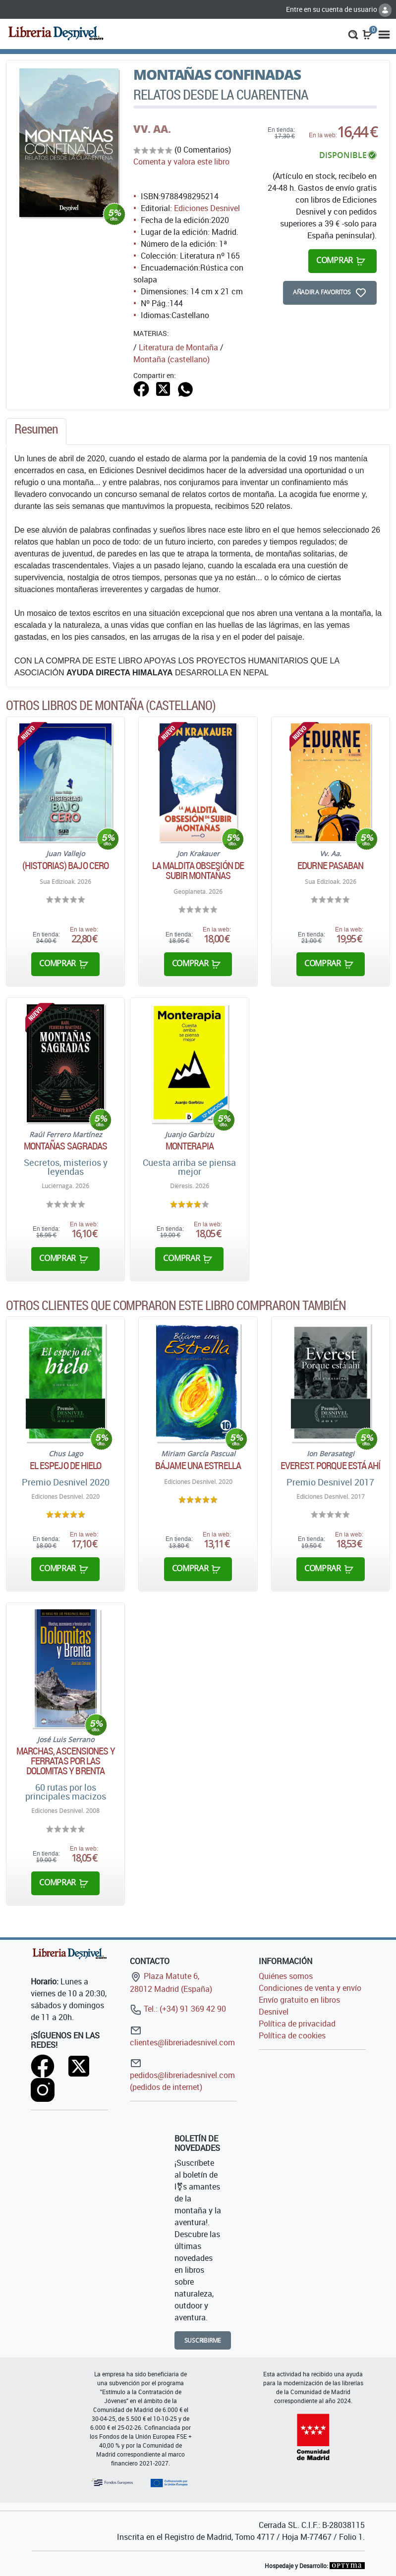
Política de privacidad (297, 2023)
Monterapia (190, 1146)
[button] (353, 33)
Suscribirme (203, 2340)
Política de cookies (292, 2035)
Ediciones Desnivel (207, 208)
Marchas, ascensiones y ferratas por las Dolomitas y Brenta (65, 1761)
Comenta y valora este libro (181, 161)
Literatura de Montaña (178, 347)
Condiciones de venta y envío (310, 1987)
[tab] (36, 431)
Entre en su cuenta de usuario (339, 9)
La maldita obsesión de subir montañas (198, 870)
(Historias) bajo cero (65, 866)
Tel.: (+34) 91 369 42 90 (178, 2008)
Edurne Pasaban (330, 866)
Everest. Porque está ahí (330, 1466)
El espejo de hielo (66, 1466)
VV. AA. (152, 128)
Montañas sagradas (66, 1146)
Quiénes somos (286, 1976)
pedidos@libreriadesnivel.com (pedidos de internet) (182, 2074)
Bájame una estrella (198, 1466)
